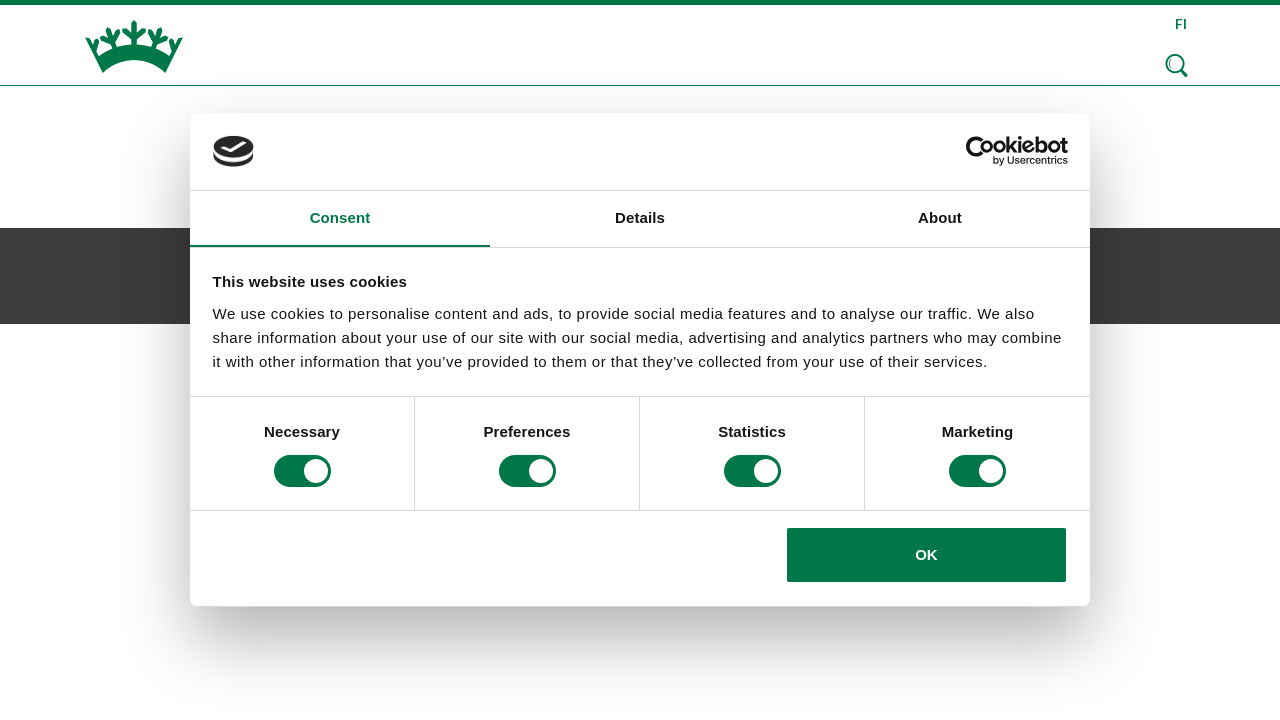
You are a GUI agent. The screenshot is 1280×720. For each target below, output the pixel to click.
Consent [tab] (340, 216)
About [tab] (940, 216)
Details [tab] (640, 216)
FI (1181, 23)
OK (926, 554)
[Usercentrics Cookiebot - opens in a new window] (980, 151)
